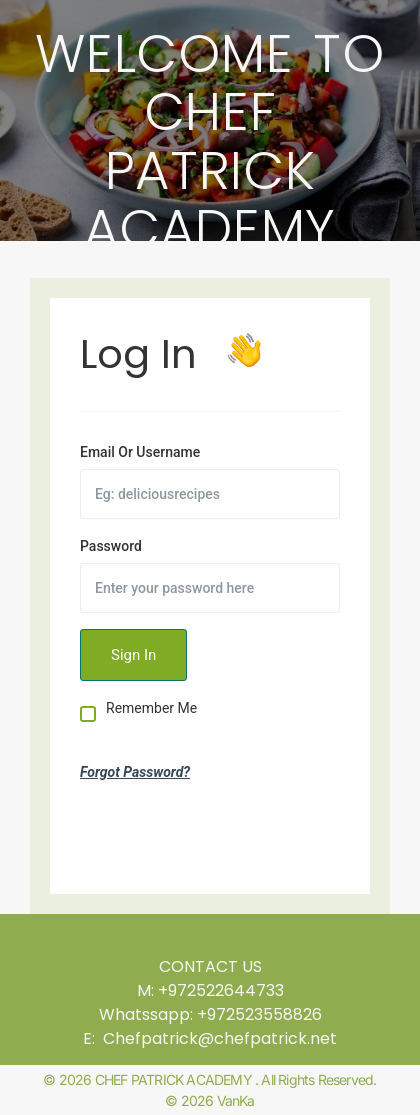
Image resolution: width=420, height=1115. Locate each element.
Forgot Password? (135, 772)
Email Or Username (140, 452)
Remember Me (151, 708)
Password (111, 546)
